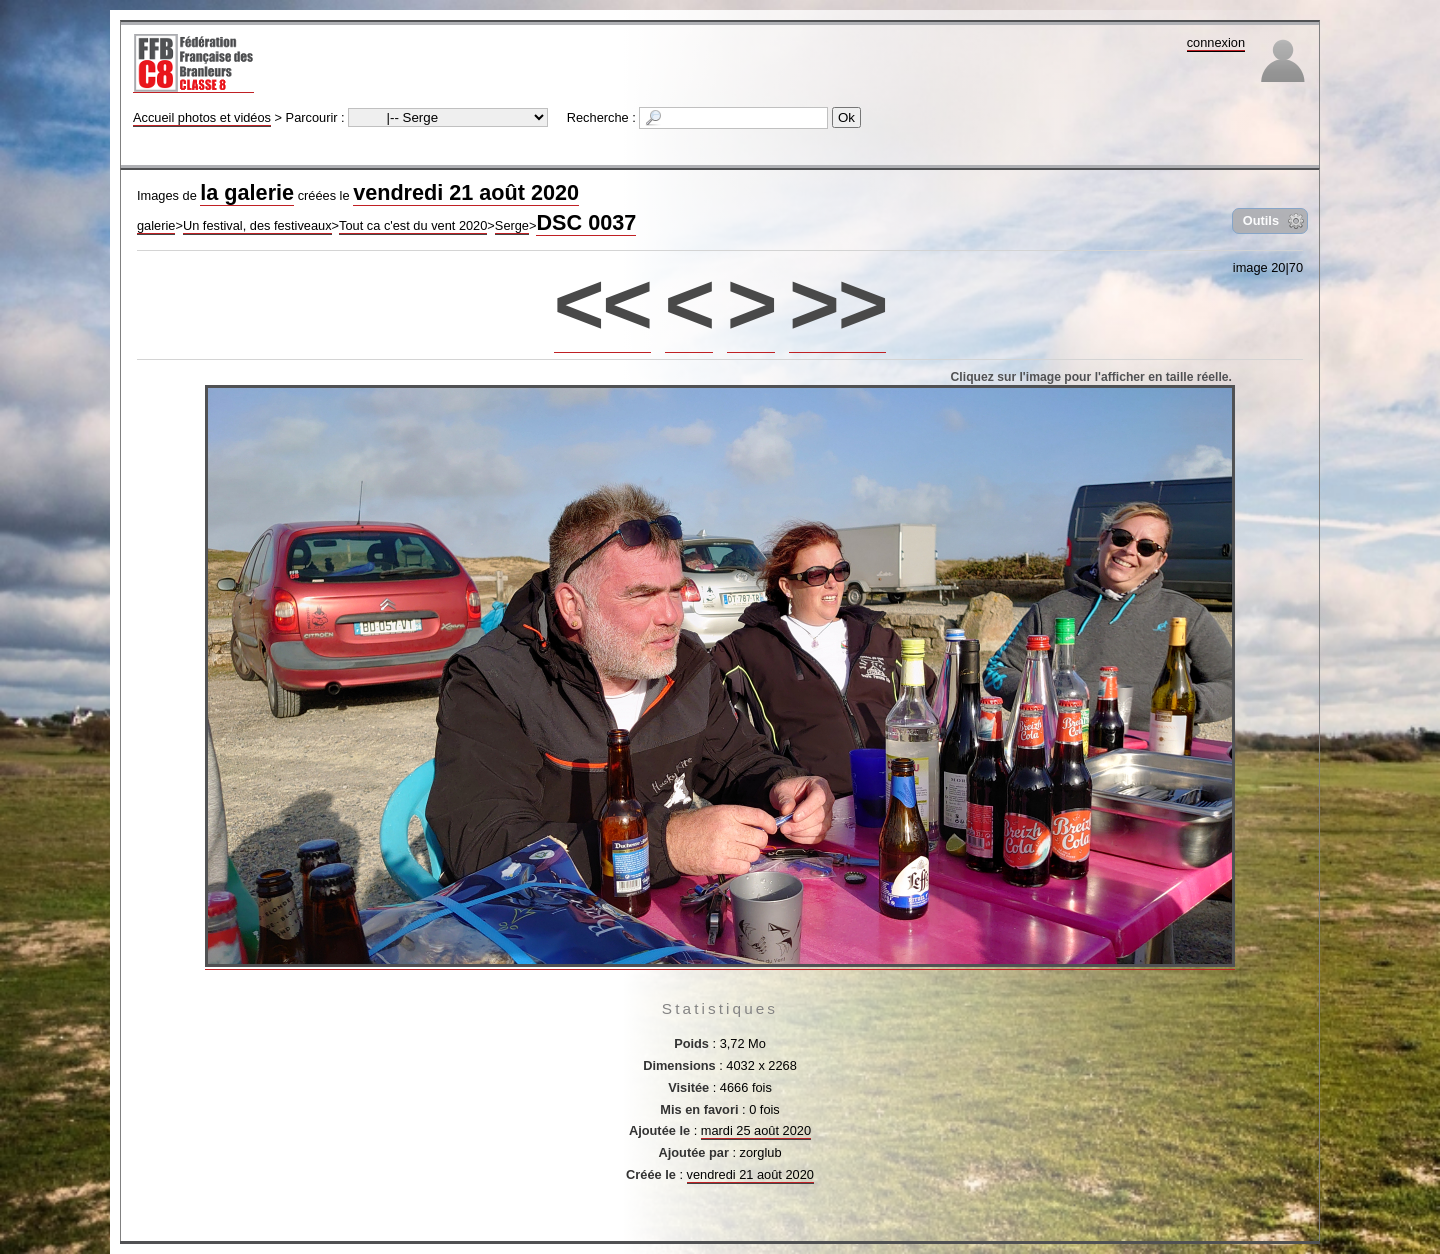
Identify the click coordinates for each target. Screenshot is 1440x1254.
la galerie (247, 192)
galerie (156, 225)
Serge (512, 225)
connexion (1216, 42)
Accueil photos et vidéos (202, 117)
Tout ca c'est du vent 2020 (413, 225)
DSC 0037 (586, 222)
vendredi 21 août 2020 (466, 192)
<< (602, 303)
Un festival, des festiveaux (257, 225)
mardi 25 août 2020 (756, 1130)
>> (837, 303)
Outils (1261, 220)
